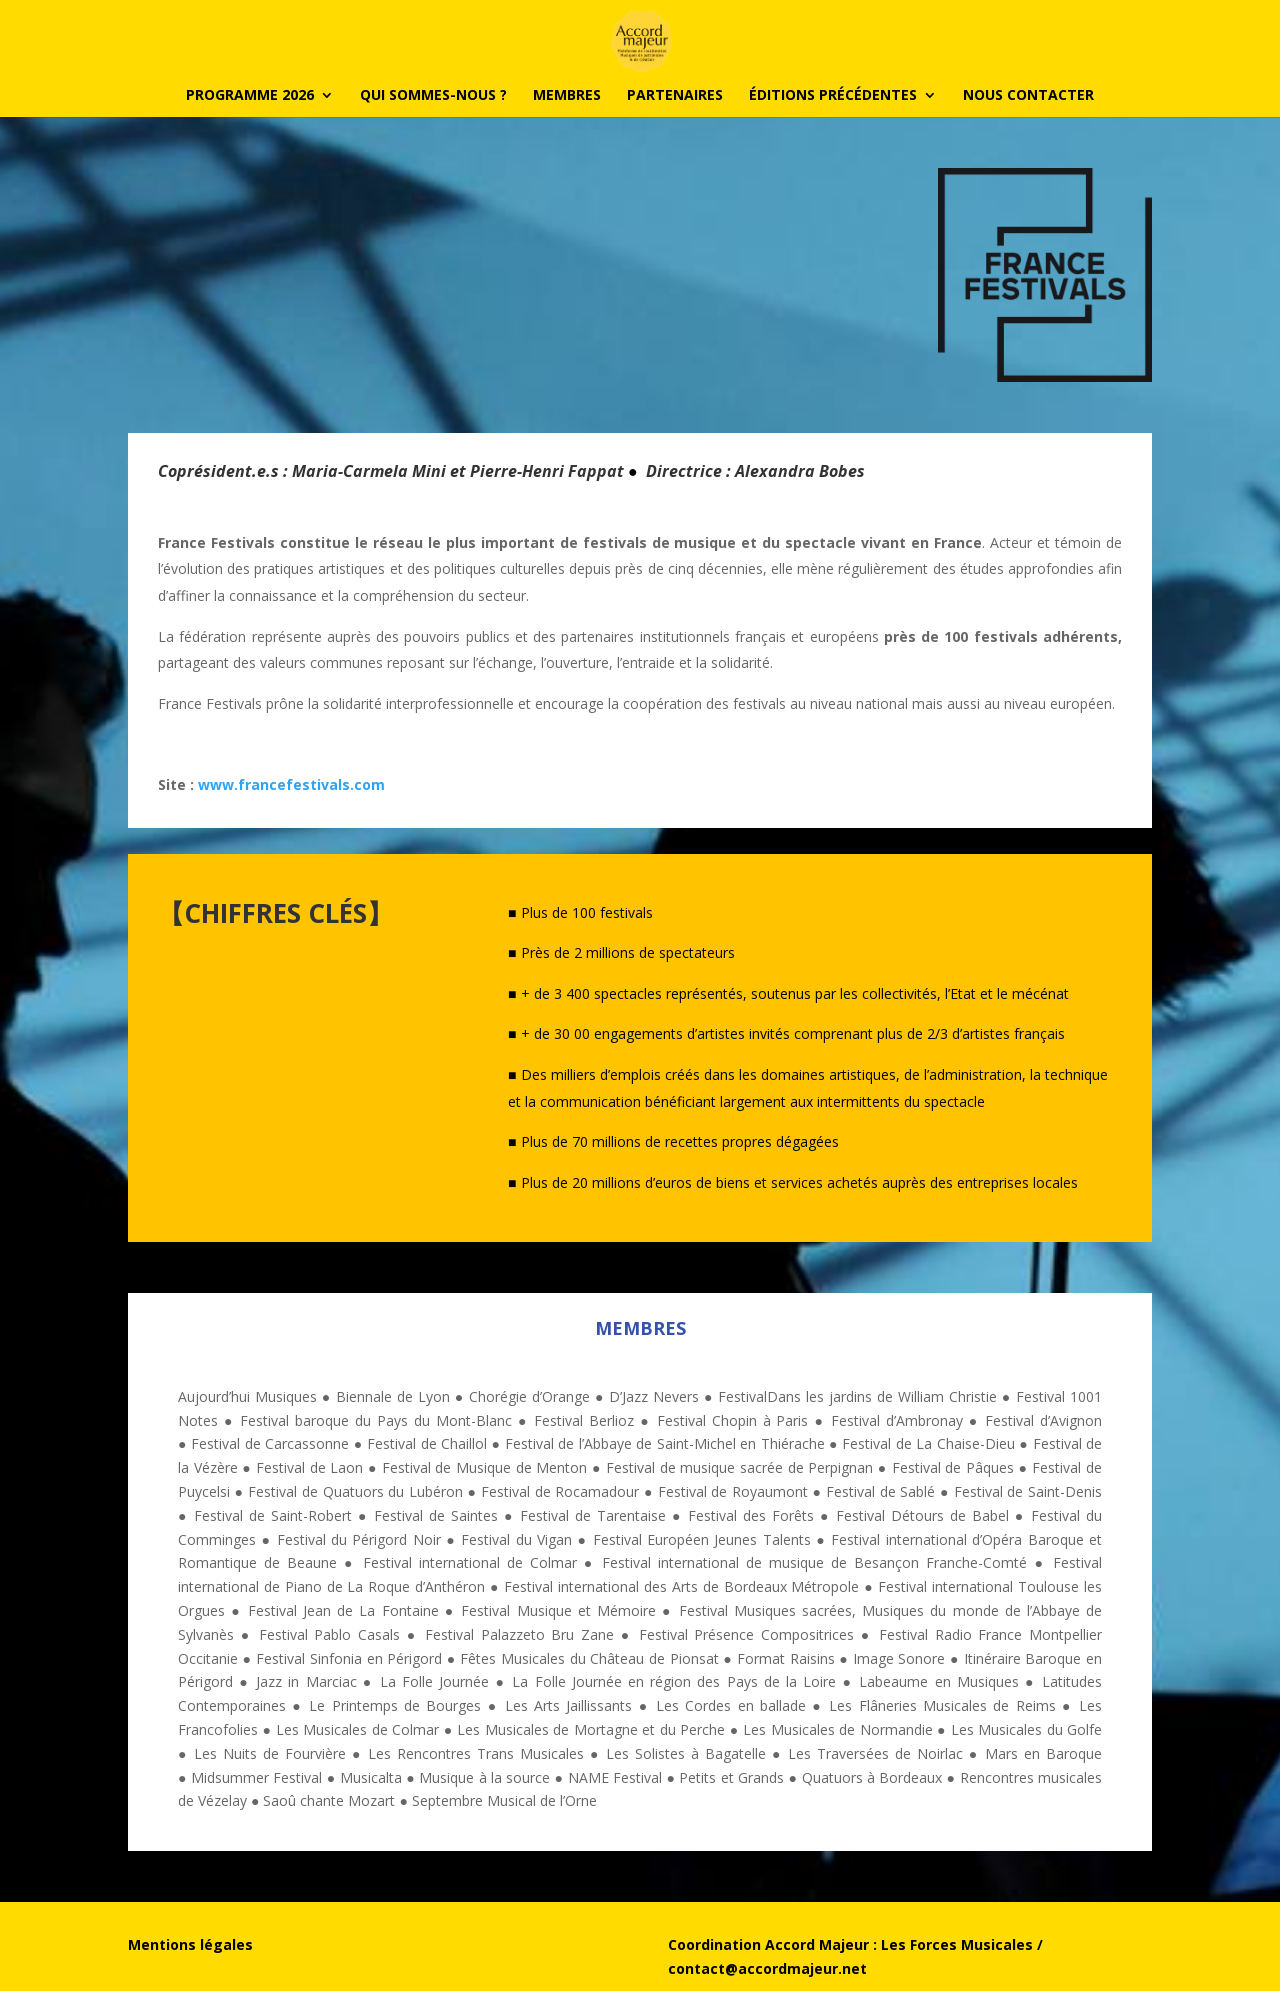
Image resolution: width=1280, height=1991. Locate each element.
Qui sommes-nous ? (433, 96)
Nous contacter (1028, 96)
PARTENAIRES (675, 96)
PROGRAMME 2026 (250, 96)
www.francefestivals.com (291, 784)
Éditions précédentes (833, 96)
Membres (567, 96)
